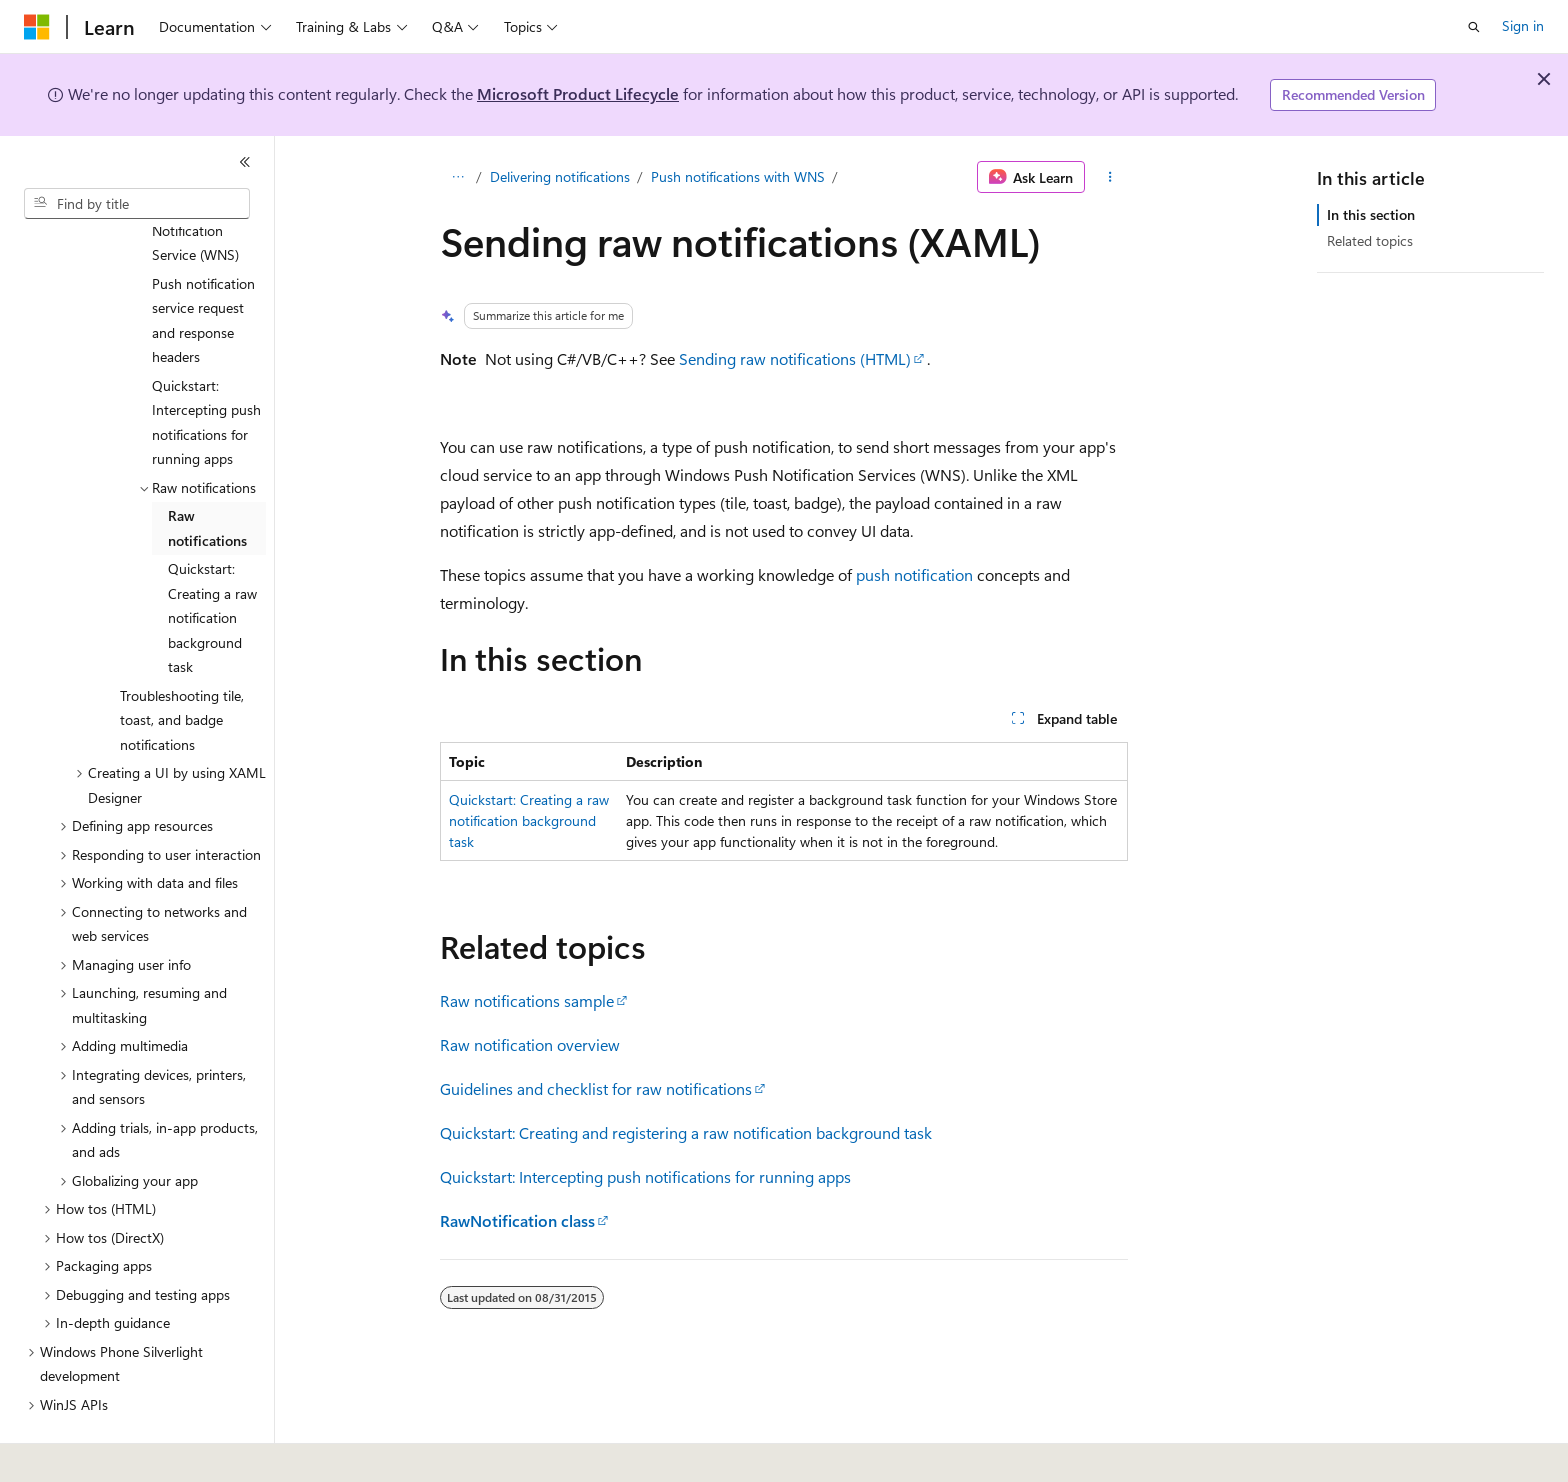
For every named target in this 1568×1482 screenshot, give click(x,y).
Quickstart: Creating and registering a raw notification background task (686, 1132)
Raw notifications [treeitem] (207, 473)
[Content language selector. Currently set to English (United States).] (115, 1453)
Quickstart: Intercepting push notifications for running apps (645, 1176)
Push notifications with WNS (738, 176)
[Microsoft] (37, 27)
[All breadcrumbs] (457, 177)
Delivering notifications (560, 176)
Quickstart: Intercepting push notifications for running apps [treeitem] (206, 367)
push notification (914, 574)
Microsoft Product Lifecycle (578, 93)
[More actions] (1110, 177)
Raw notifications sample (527, 1000)
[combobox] (137, 204)
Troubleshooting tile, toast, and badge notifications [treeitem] (182, 665)
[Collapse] (245, 162)
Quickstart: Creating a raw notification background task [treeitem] (212, 562)
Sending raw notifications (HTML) (795, 358)
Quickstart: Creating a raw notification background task (529, 820)
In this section (1371, 214)
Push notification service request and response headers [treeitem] (203, 265)
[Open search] (1474, 27)
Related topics (1370, 240)
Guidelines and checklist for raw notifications (596, 1088)
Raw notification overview (530, 1044)
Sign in (1523, 25)
